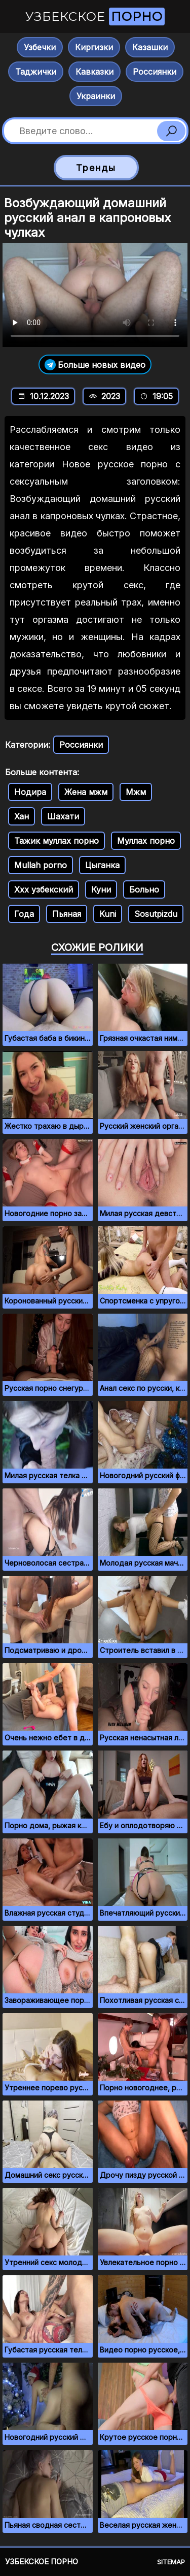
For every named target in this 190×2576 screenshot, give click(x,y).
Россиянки (154, 72)
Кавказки (94, 72)
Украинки (96, 96)
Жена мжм (85, 792)
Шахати (63, 816)
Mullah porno (40, 865)
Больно (144, 889)
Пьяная (66, 914)
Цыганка (102, 865)
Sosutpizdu (155, 914)
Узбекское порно (41, 2561)
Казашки (150, 47)
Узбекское (95, 16)
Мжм (136, 792)
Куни (101, 889)
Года (24, 914)
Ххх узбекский (43, 889)
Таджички (35, 72)
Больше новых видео (95, 364)
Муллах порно (146, 841)
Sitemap (171, 2562)
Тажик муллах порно (56, 841)
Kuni (107, 914)
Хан (21, 816)
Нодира (30, 792)
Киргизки (94, 47)
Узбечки (40, 47)
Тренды (96, 168)
